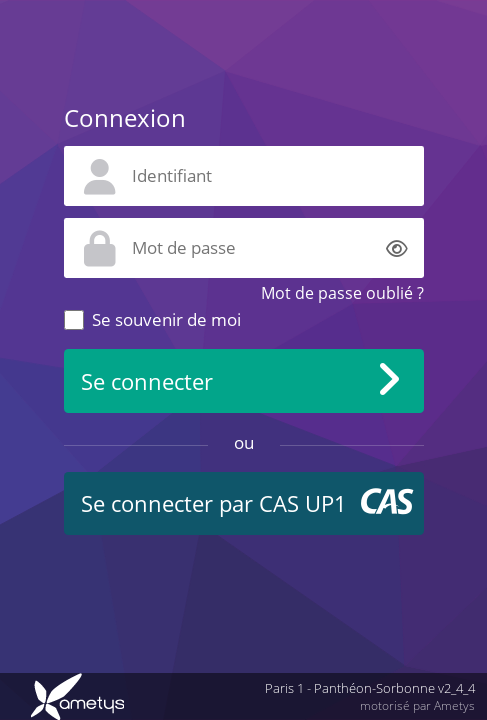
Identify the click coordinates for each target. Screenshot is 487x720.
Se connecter (147, 381)
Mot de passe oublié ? (342, 293)
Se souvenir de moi (166, 319)
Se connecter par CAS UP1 (214, 503)
